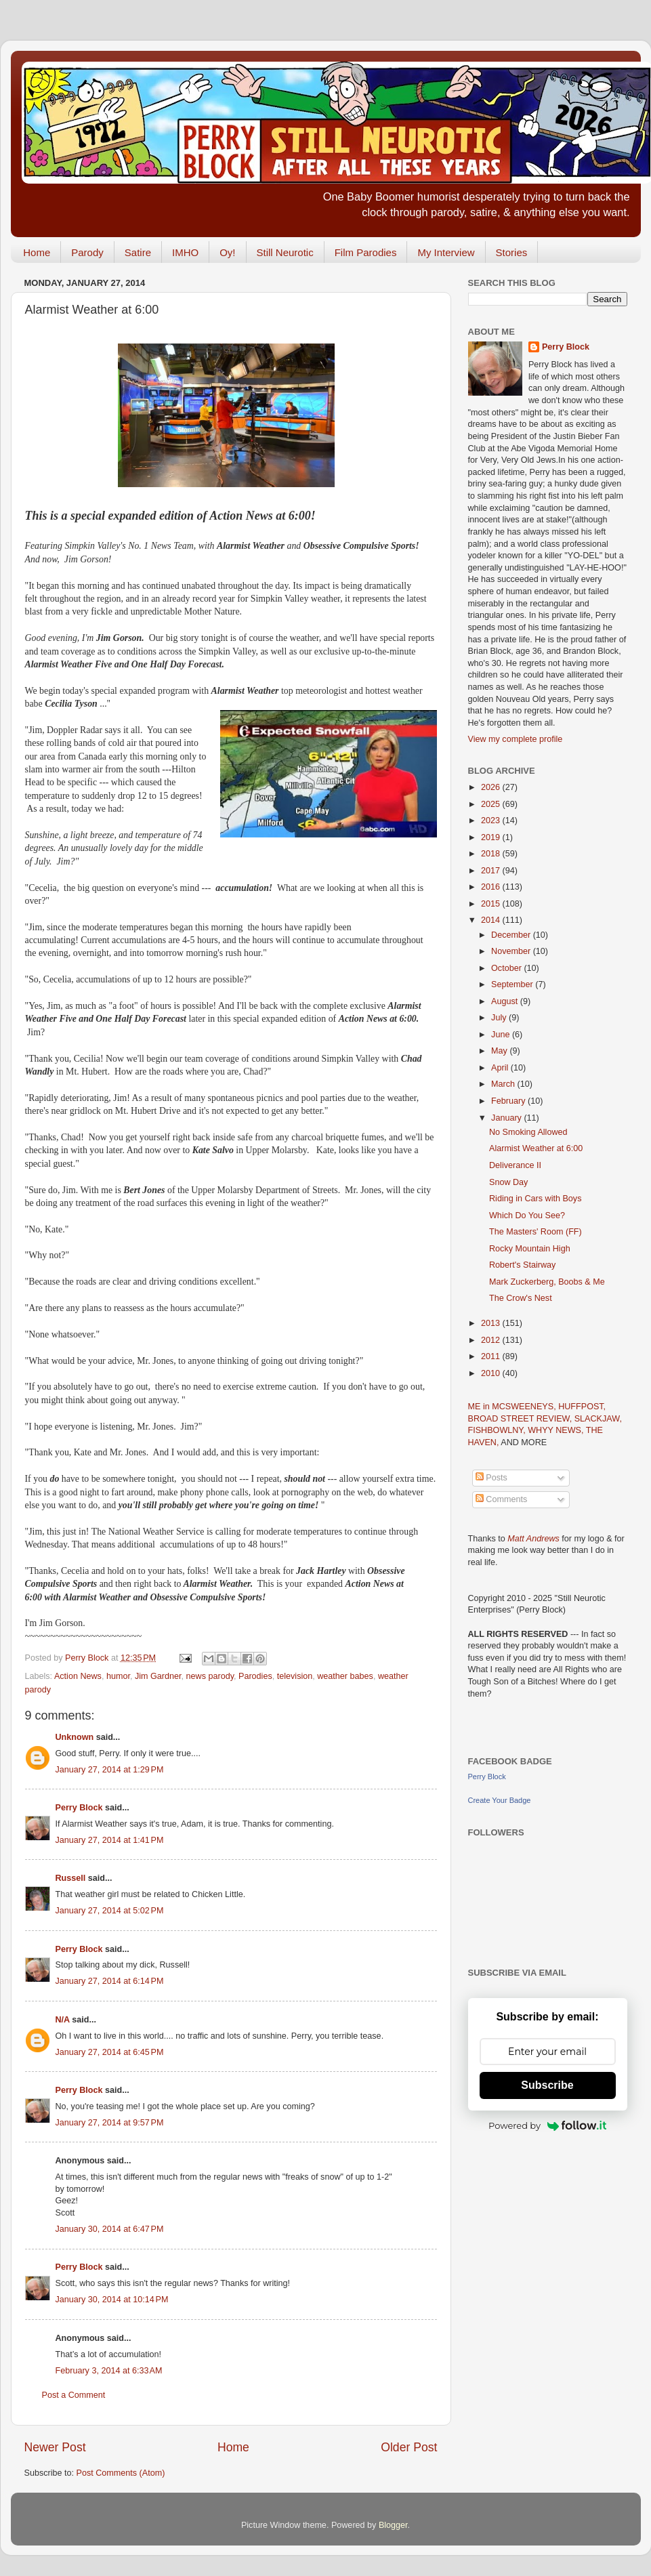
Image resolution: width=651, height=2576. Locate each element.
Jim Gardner (158, 1676)
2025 (492, 804)
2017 (492, 870)
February (509, 1101)
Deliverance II (515, 1165)
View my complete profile (515, 739)
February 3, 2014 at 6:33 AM (109, 2370)
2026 (492, 787)
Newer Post (55, 2447)
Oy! (227, 252)
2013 (492, 1323)
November (512, 951)
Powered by (547, 2125)
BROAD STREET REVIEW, (521, 1419)
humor (118, 1676)
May (500, 1051)
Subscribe (547, 2085)
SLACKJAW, (598, 1419)
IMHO (185, 252)
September (513, 984)
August (505, 1001)
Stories (512, 252)
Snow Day (508, 1182)
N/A (63, 2019)
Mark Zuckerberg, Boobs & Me (547, 1282)
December (512, 935)
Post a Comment (74, 2395)
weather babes (345, 1676)
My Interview (445, 252)
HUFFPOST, (582, 1406)
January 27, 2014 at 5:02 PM (110, 1910)
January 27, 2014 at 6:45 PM (110, 2052)
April (501, 1068)
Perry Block (79, 1807)
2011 (492, 1356)
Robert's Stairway (522, 1265)
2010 (492, 1373)
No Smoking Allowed (528, 1132)
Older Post (409, 2447)
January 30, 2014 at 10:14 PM (112, 2299)
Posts (491, 1477)
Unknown (75, 1737)
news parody (210, 1676)
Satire (138, 252)
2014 (492, 920)
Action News (78, 1676)
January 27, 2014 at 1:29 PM (110, 1769)
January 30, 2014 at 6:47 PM (110, 2229)
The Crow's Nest (520, 1298)
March (504, 1084)
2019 (492, 837)
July (500, 1017)
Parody (87, 252)
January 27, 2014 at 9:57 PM (110, 2122)
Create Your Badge (499, 1800)
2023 (492, 820)
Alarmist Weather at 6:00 (536, 1148)
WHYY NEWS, (557, 1430)
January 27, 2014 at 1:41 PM (110, 1840)
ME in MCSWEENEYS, (513, 1406)
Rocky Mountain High (529, 1248)
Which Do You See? (527, 1215)
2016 (492, 887)
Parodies (255, 1676)
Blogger (393, 2525)
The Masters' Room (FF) (535, 1232)
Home (36, 252)
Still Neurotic (285, 252)
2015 (492, 904)
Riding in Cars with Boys (535, 1198)
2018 (492, 853)
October (507, 968)
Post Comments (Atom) (121, 2473)
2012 (492, 1340)
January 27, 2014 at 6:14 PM (110, 1981)
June (501, 1034)
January (507, 1118)
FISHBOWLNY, (498, 1430)
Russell (71, 1878)
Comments (501, 1499)
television (295, 1676)
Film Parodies (366, 252)
